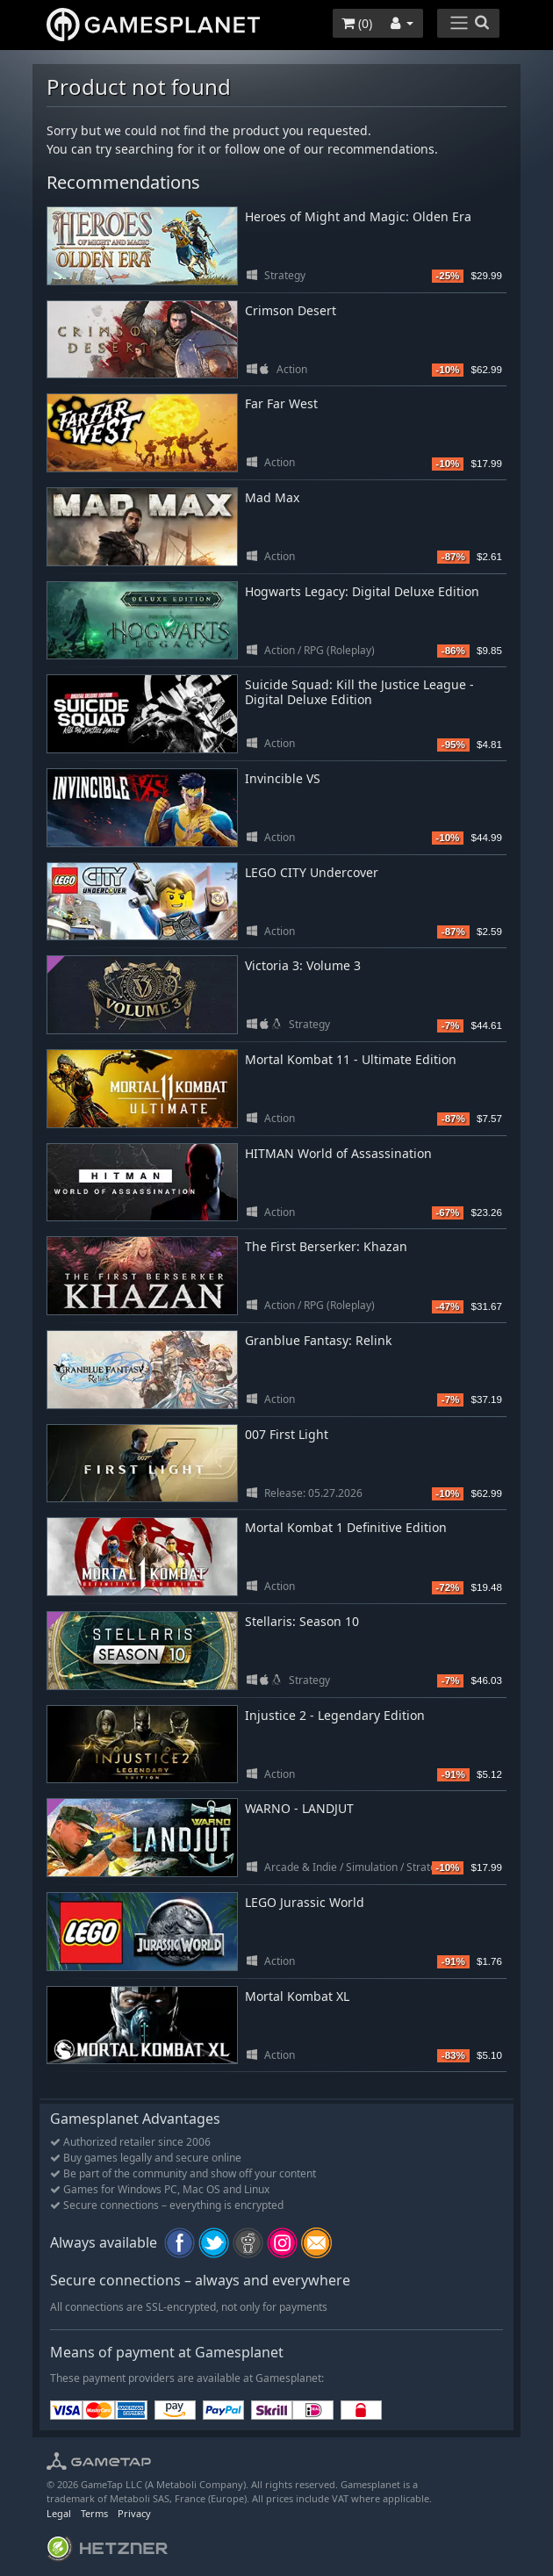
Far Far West (281, 403)
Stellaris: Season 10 (302, 1621)
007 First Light (286, 1434)
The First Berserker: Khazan (326, 1246)
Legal (59, 2513)
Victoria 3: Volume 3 (303, 965)
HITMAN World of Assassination (338, 1153)
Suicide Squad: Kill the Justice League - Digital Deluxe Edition (359, 692)
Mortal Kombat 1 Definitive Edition (346, 1527)
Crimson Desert (290, 310)
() (356, 23)
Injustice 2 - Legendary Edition (335, 1715)
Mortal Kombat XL (297, 1996)
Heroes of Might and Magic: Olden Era (358, 216)
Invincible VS (282, 778)
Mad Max (272, 497)
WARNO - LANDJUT (299, 1808)
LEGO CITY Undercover (311, 872)
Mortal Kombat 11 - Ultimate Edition (350, 1059)
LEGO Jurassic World (304, 1902)
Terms (94, 2513)
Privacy (134, 2513)
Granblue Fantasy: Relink (318, 1340)
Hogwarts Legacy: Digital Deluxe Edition (362, 591)
